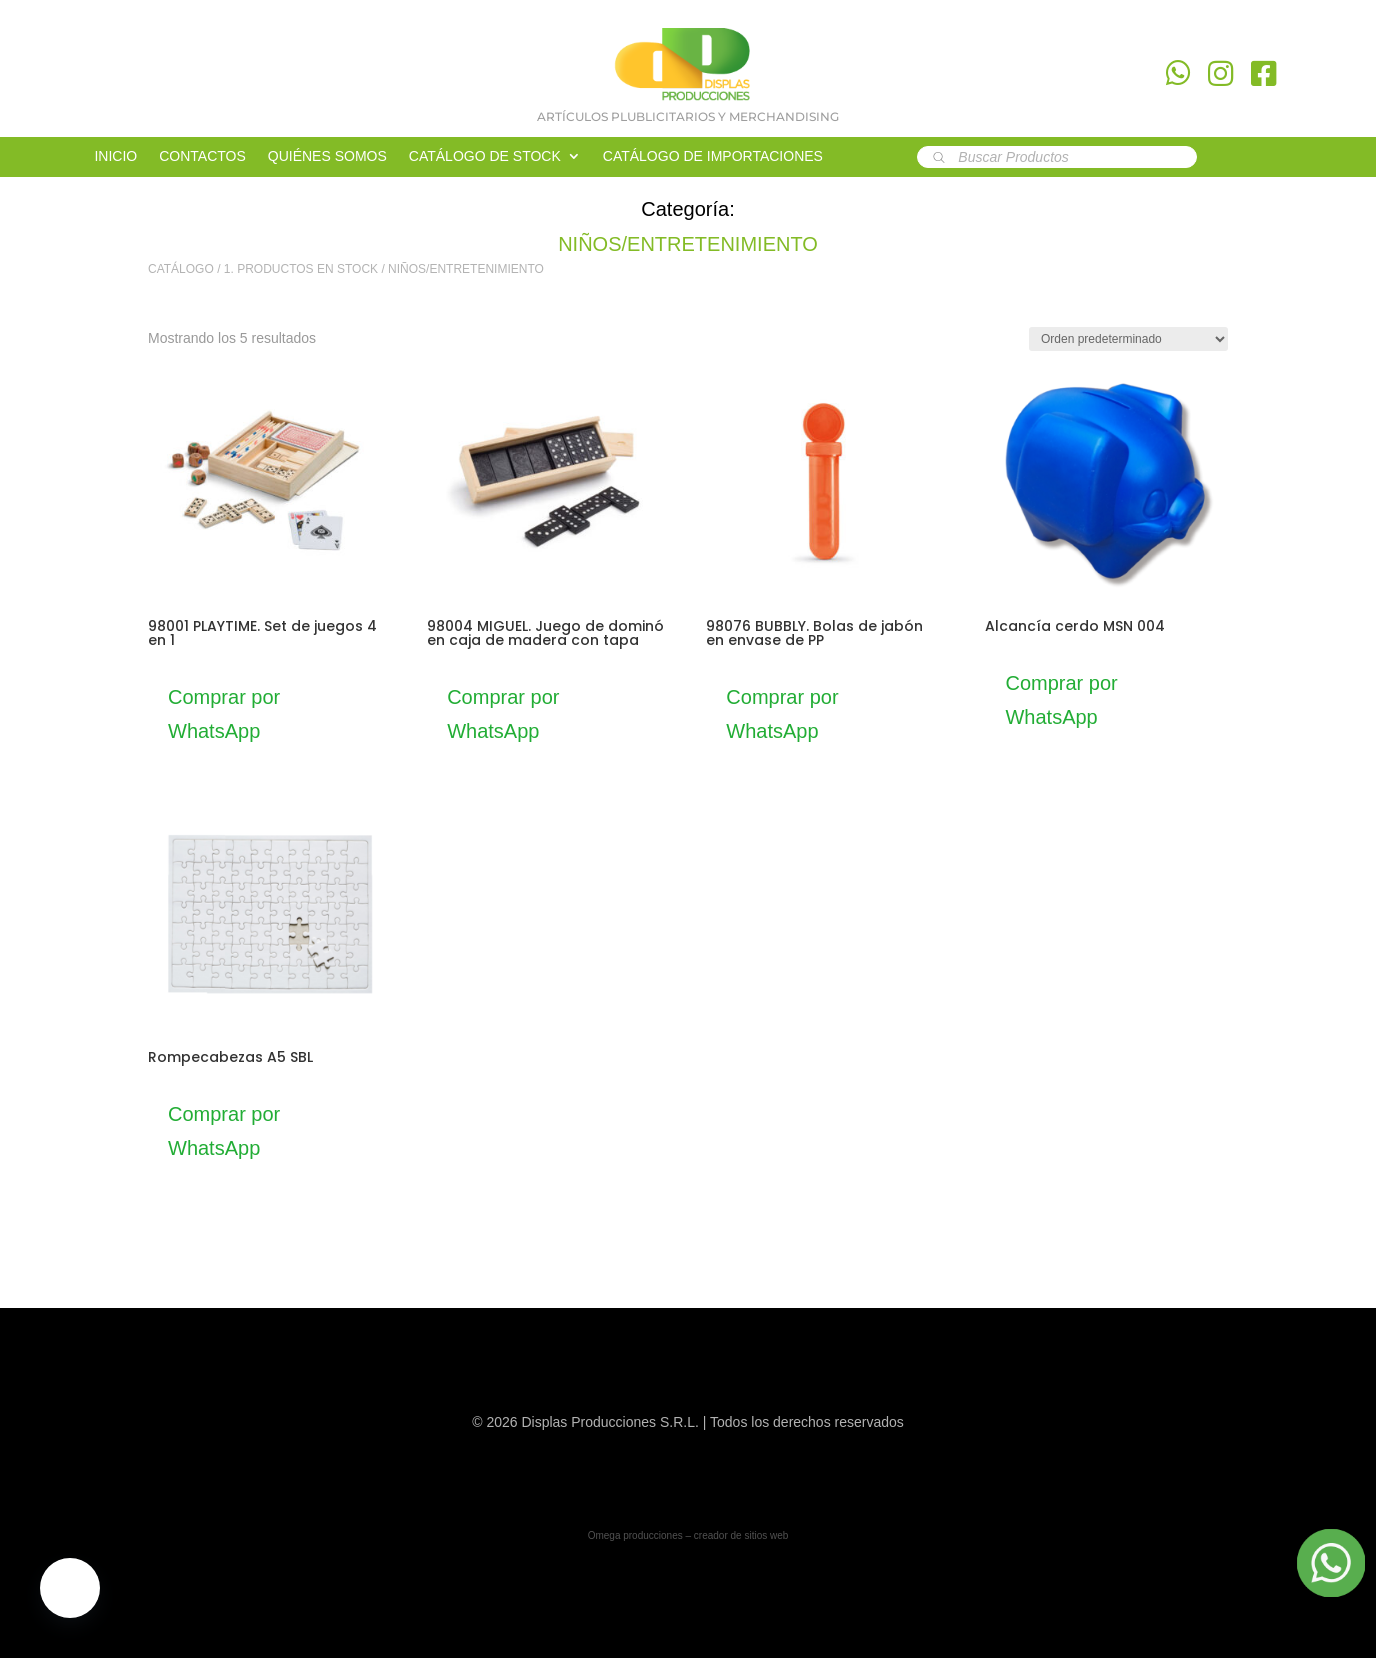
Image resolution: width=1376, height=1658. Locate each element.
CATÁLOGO (181, 269)
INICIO (115, 156)
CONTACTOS (202, 156)
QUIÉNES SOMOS (327, 156)
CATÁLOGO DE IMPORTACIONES (713, 156)
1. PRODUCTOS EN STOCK (301, 269)
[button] (70, 1588)
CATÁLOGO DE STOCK (485, 156)
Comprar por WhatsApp (224, 714)
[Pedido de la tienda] (1128, 339)
